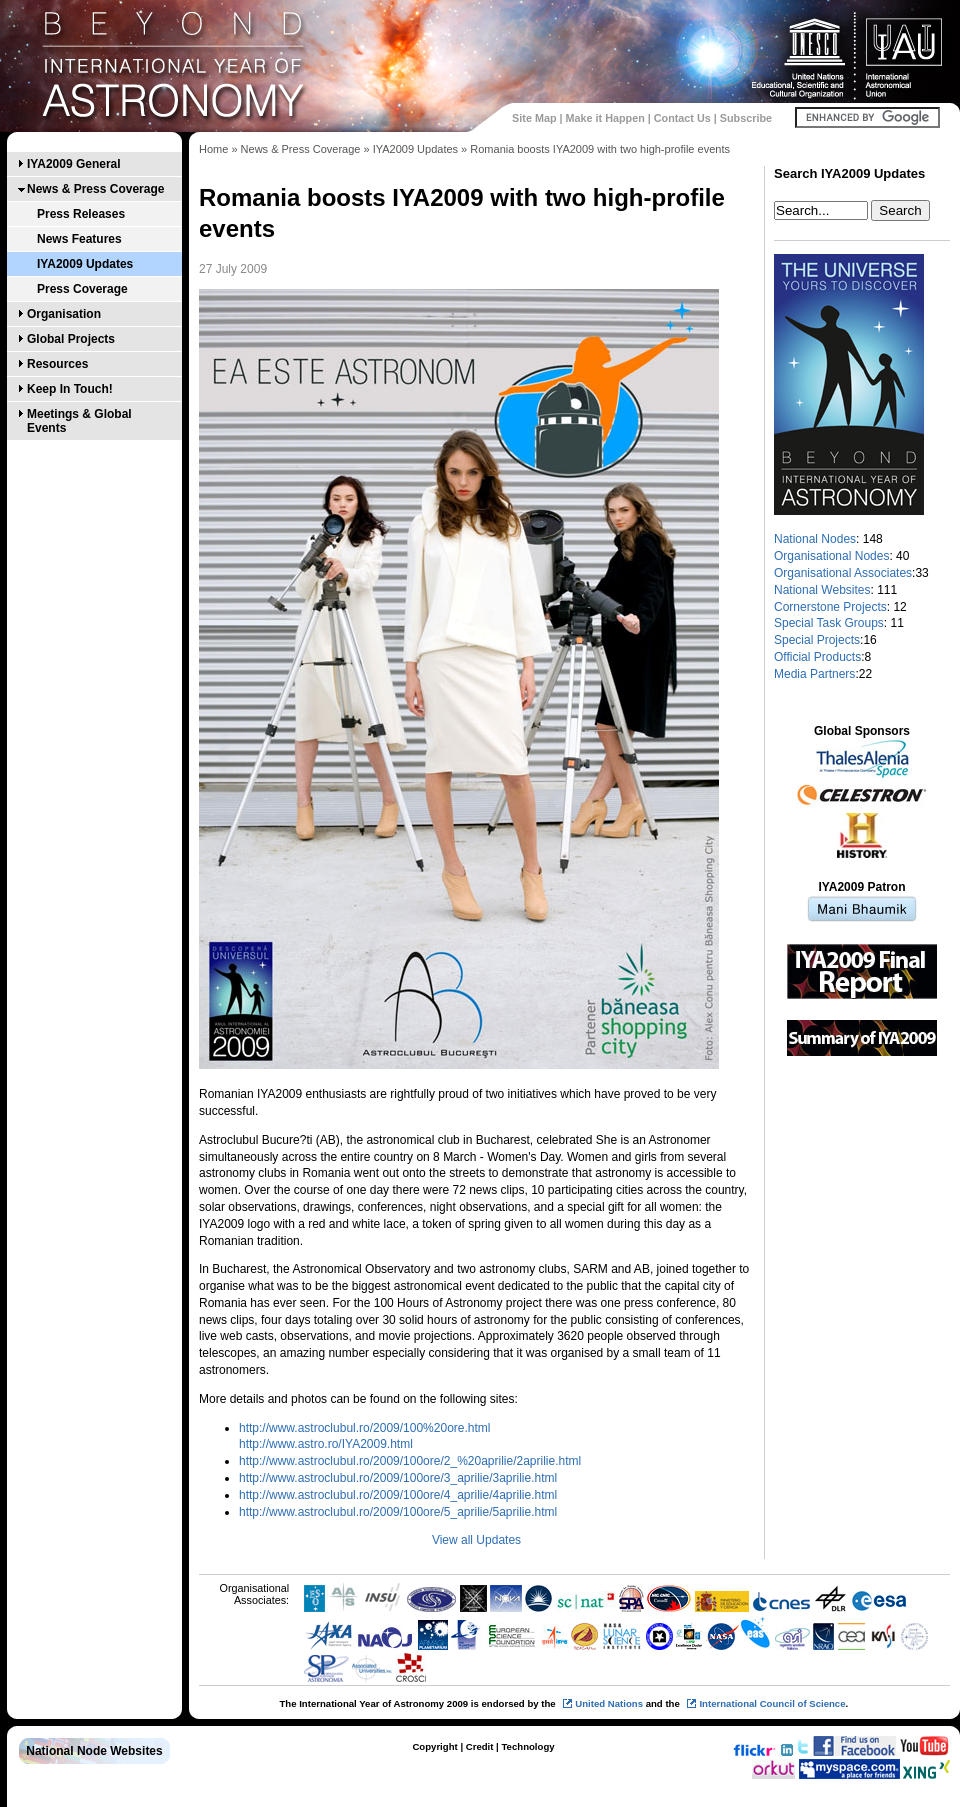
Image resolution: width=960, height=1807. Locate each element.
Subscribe (746, 118)
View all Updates (476, 1540)
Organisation (64, 314)
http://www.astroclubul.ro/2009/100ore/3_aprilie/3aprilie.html (398, 1478)
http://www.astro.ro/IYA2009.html (326, 1444)
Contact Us (682, 118)
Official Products (817, 657)
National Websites (822, 590)
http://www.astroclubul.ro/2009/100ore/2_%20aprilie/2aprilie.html (410, 1461)
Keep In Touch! (70, 389)
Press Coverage (82, 289)
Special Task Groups (829, 623)
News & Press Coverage (95, 189)
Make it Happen (605, 118)
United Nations (609, 1703)
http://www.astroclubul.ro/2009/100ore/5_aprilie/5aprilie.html (398, 1512)
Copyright (434, 1746)
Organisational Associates (843, 573)
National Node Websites (94, 1751)
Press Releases (81, 214)
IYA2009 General (74, 164)
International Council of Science (772, 1703)
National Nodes (815, 539)
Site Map (534, 118)
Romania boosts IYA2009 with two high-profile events (600, 149)
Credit (480, 1746)
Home (213, 149)
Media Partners (814, 674)
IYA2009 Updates (85, 264)
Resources (57, 364)
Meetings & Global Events (79, 421)
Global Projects (71, 339)
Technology (527, 1746)
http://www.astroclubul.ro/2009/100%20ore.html (364, 1428)
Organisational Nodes (831, 556)
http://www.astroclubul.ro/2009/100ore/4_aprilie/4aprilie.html (398, 1495)
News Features (79, 239)
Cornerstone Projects (830, 607)
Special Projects (817, 640)
